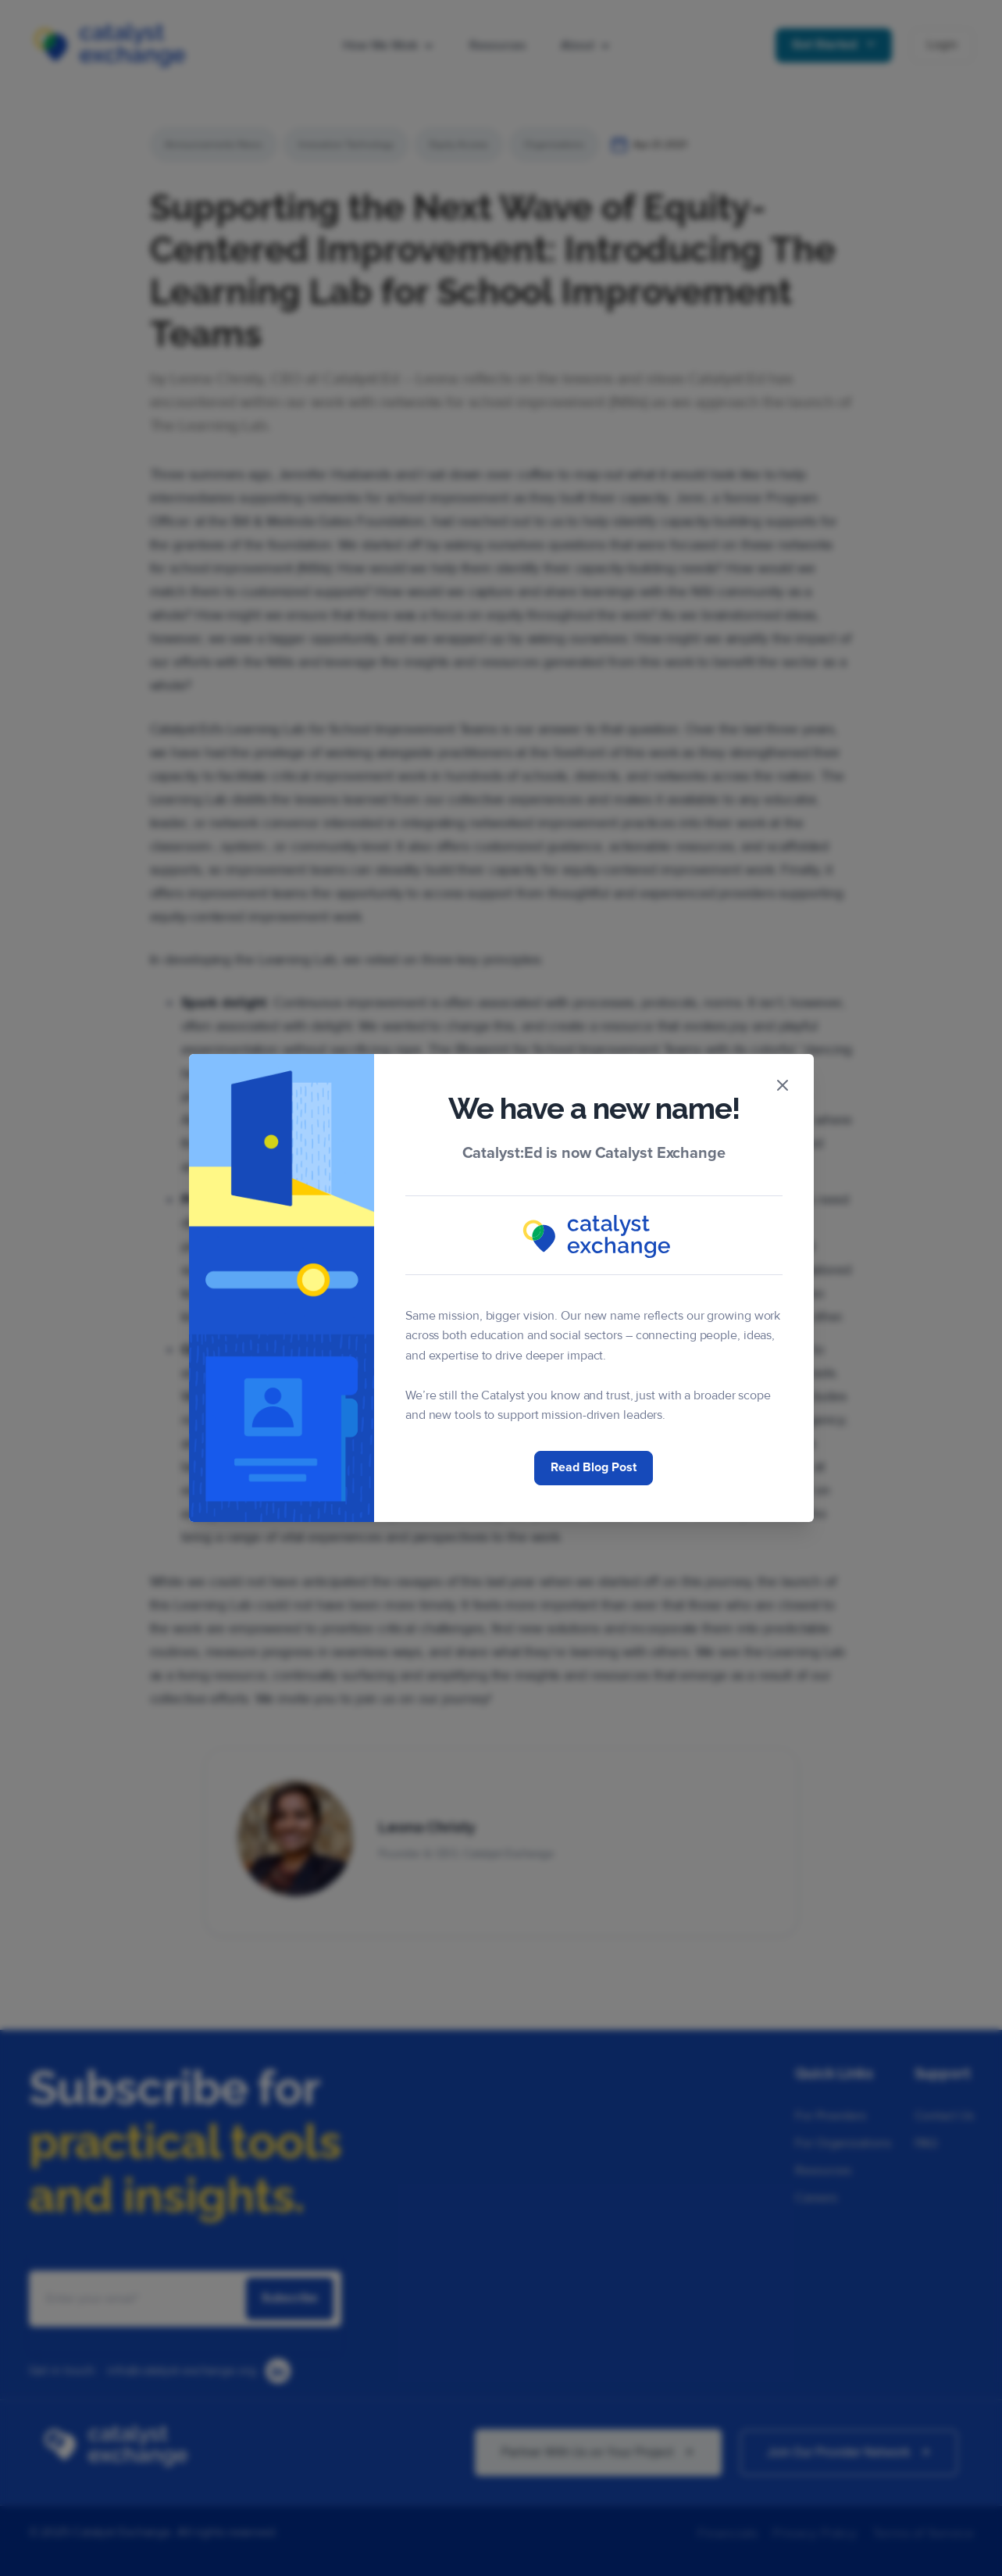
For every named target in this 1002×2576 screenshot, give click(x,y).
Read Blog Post (594, 1467)
